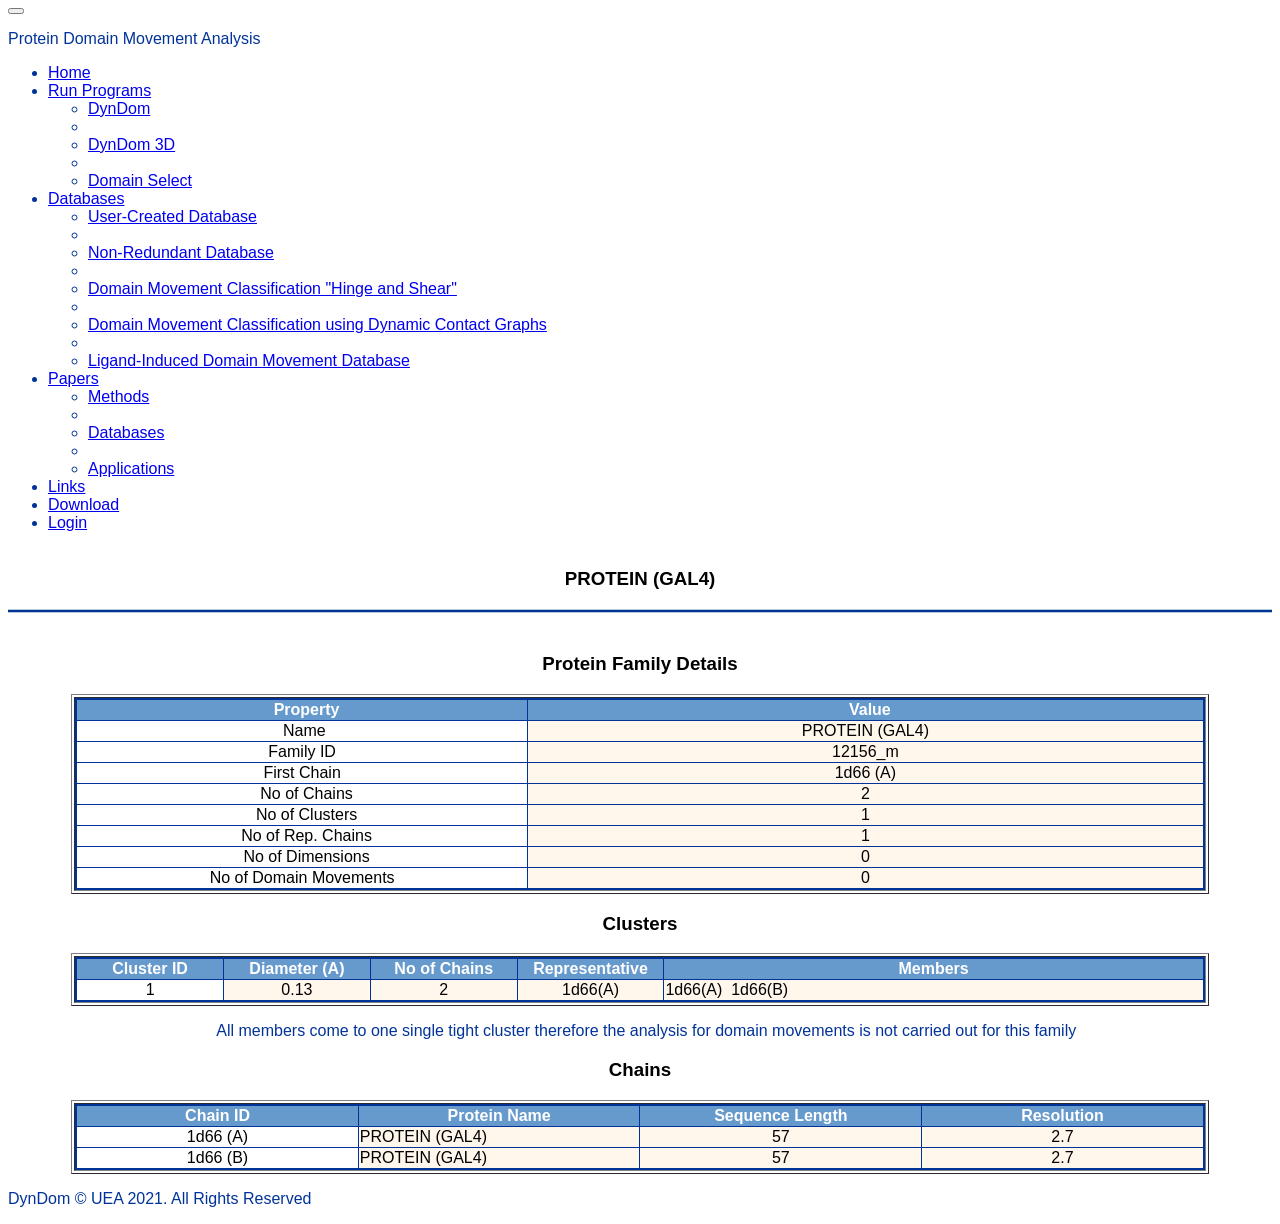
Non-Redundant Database (181, 252)
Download (83, 504)
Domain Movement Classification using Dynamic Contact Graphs (317, 324)
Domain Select (140, 180)
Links (66, 486)
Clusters (640, 923)
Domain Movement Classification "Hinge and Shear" (272, 288)
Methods (118, 396)
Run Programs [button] (99, 90)
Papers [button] (73, 378)
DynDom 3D (131, 144)
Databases (126, 432)
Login (67, 522)
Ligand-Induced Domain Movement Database (249, 360)
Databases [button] (86, 198)
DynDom (119, 108)
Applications (131, 468)
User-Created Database (172, 216)
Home (69, 72)
